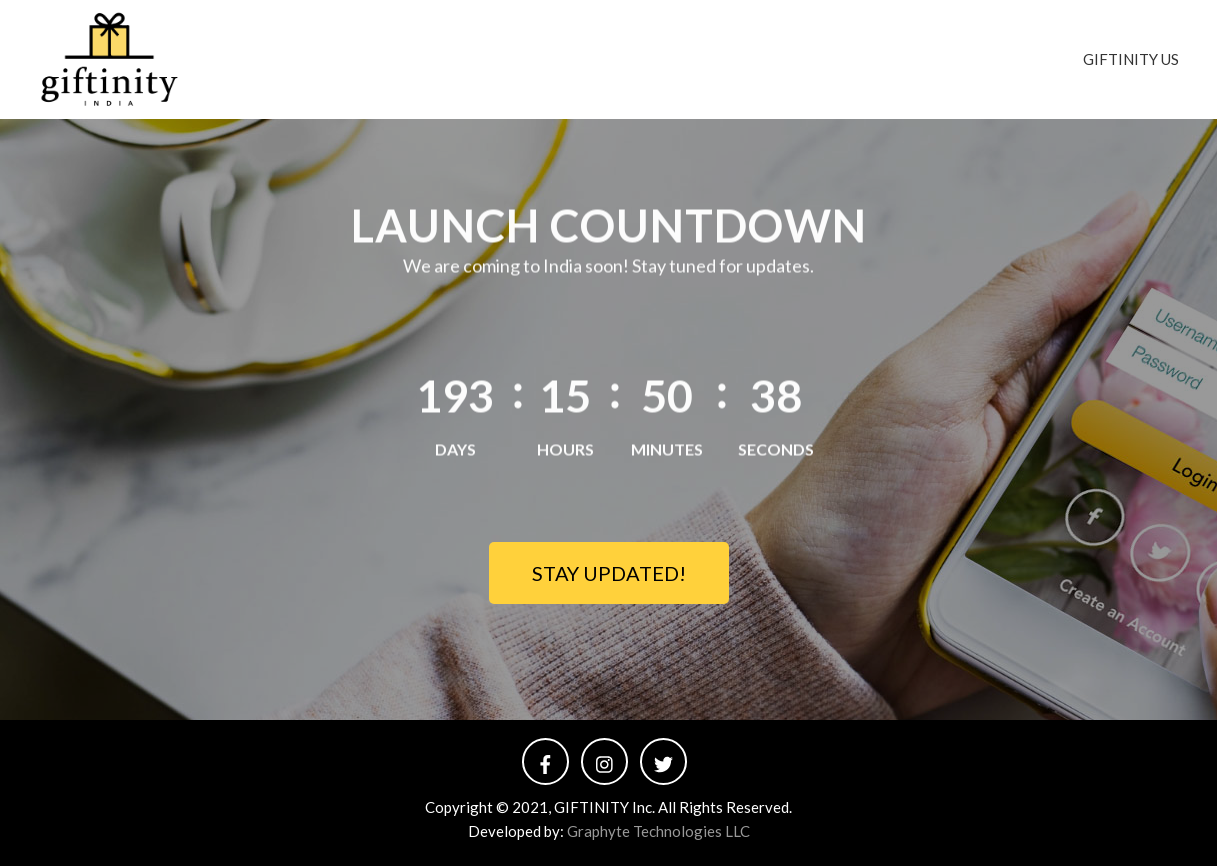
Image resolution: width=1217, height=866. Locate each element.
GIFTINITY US (1131, 59)
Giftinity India (315, 46)
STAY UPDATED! (609, 573)
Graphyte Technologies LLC (658, 831)
